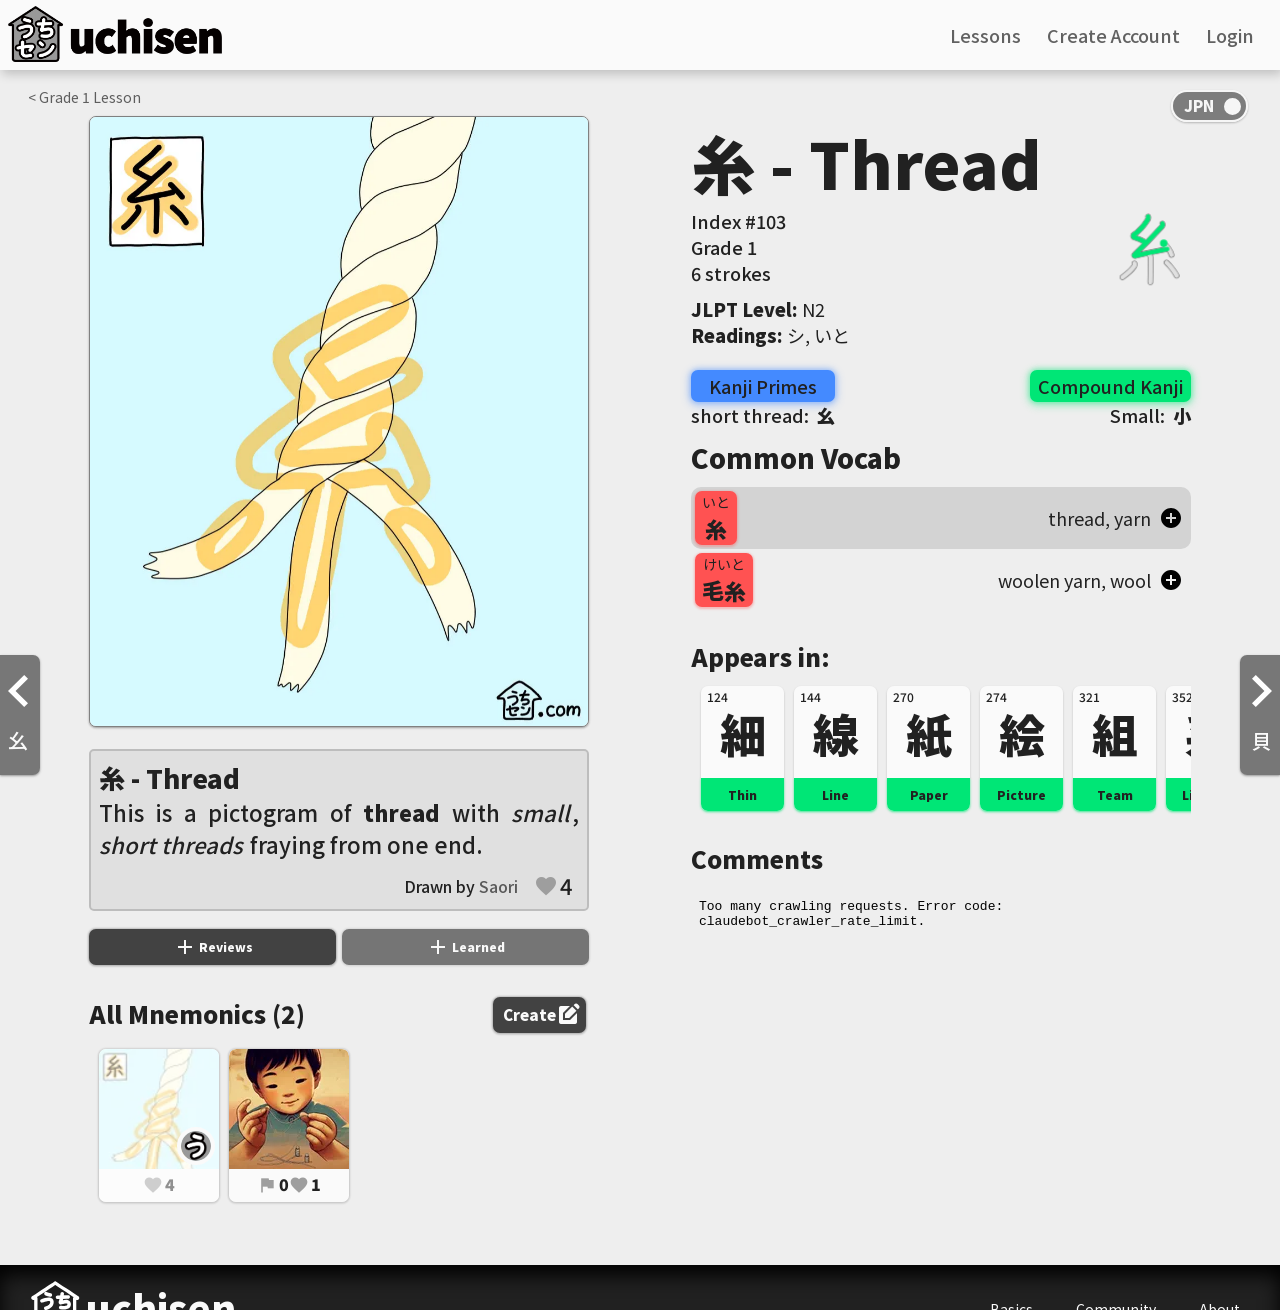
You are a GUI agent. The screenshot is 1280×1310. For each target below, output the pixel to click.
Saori (498, 886)
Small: (1150, 415)
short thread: (763, 415)
